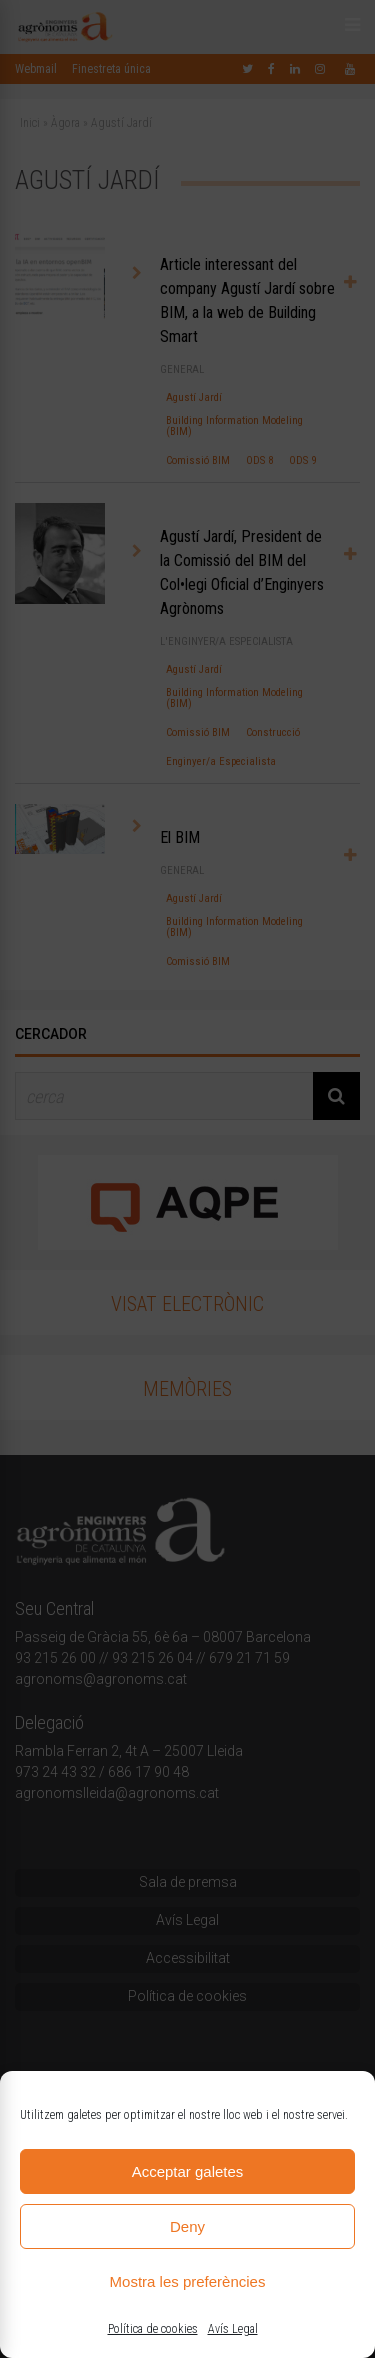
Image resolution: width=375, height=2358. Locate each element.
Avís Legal (233, 2329)
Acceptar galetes (188, 2171)
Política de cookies (153, 2329)
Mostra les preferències (188, 2281)
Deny (187, 2226)
